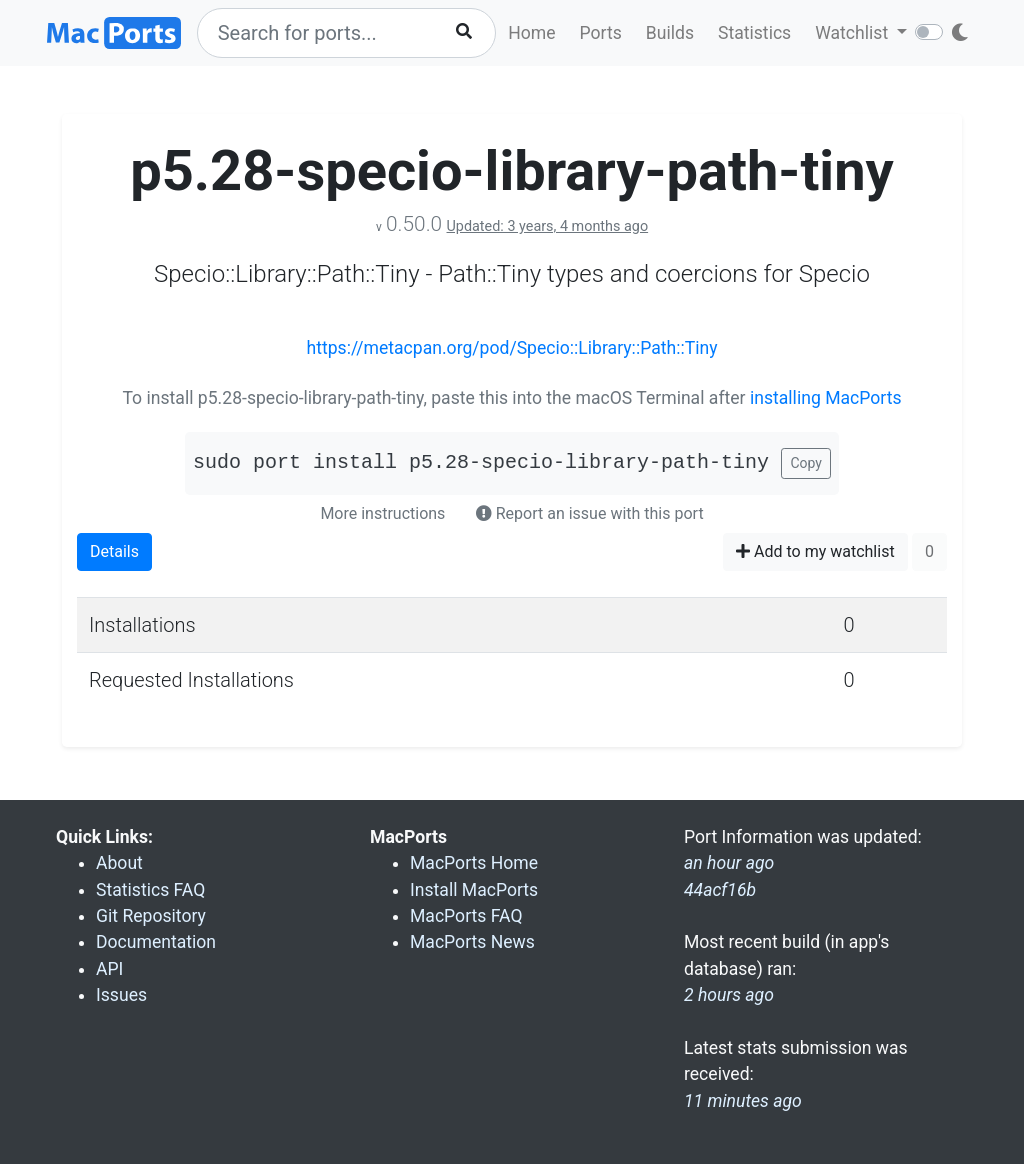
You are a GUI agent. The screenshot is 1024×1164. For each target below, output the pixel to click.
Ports (601, 33)
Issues (121, 995)
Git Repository (151, 916)
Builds (670, 33)
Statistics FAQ (150, 890)
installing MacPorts (826, 398)
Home (531, 33)
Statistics (754, 33)
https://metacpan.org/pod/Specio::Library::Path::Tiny (511, 348)
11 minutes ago (743, 1101)
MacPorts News (472, 942)
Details (114, 551)
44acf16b (720, 890)
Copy (806, 463)
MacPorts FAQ (466, 916)
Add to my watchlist (815, 551)
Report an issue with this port (590, 513)
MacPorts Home (474, 863)
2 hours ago (729, 995)
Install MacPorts (474, 890)
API (109, 969)
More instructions (382, 513)
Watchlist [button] (853, 33)
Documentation (156, 942)
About (119, 863)
